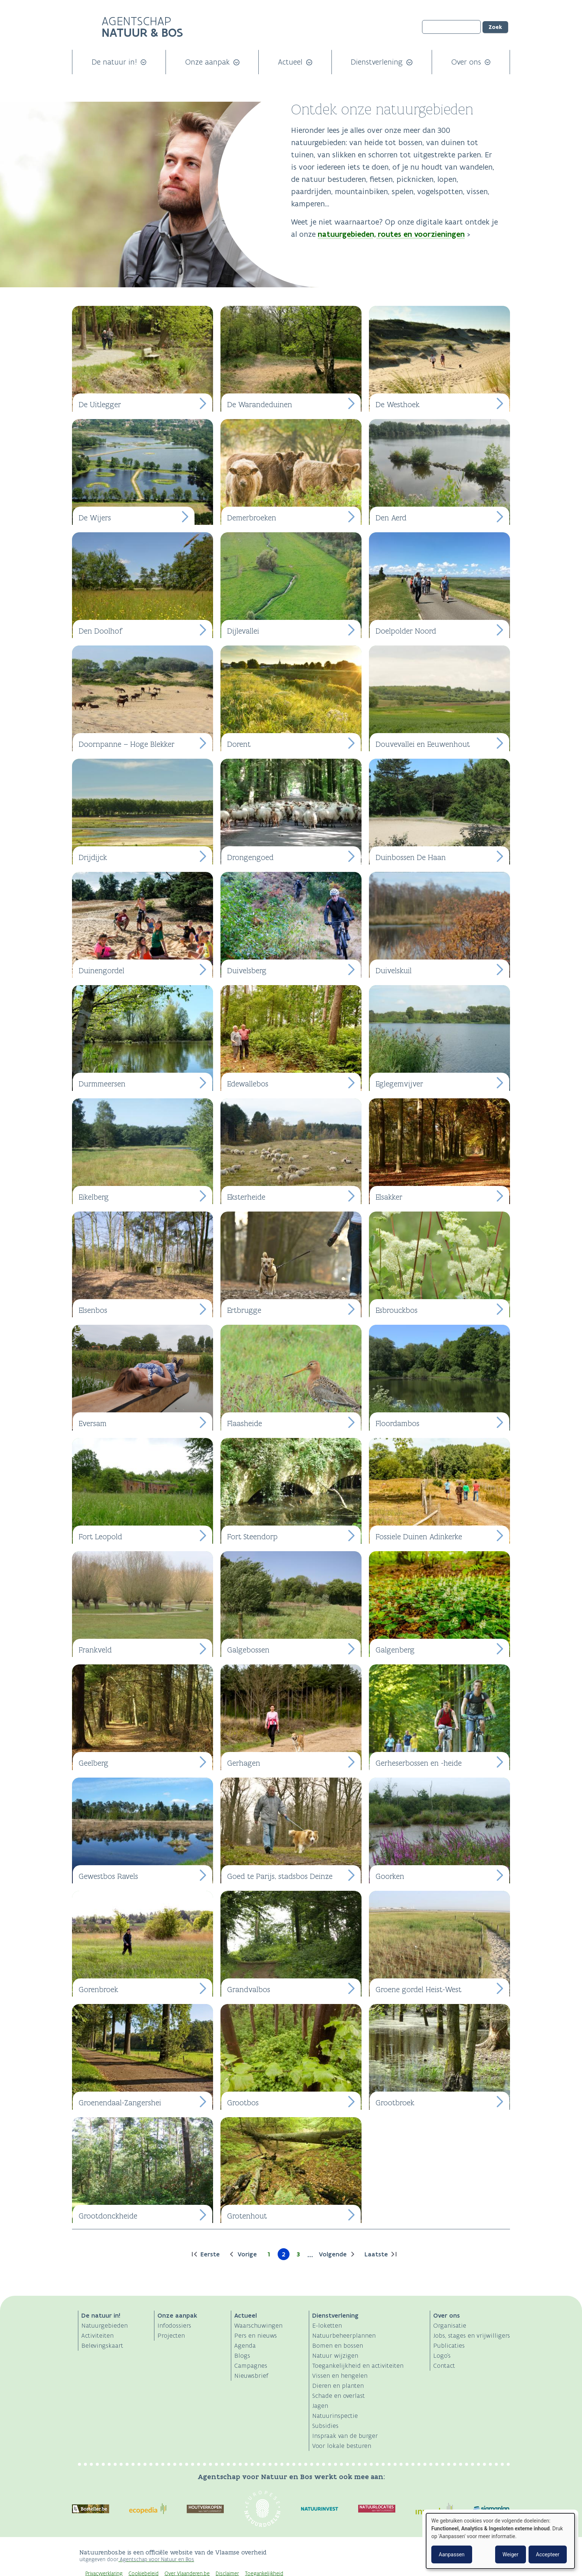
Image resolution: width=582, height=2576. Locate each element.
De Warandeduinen (259, 404)
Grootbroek (395, 2103)
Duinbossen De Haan (411, 857)
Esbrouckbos (397, 1310)
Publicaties (449, 2345)
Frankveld (95, 1650)
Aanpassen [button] (452, 2554)
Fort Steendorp (252, 1536)
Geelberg (93, 1763)
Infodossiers (174, 2325)
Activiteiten (97, 2335)
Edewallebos (247, 1084)
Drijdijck (93, 857)
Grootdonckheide (108, 2216)
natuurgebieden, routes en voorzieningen (391, 234)
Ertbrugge (244, 1310)
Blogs (242, 2355)
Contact (444, 2365)
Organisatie (449, 2325)
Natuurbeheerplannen (344, 2335)
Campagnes (250, 2365)
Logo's (442, 2355)
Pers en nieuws (255, 2335)
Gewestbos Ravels (108, 1876)
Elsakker (389, 1197)
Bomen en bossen (337, 2345)
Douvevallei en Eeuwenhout (423, 744)
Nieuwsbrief (251, 2375)
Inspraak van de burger (345, 2436)
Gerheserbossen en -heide (419, 1763)
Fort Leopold (100, 1536)
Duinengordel (101, 970)
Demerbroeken (251, 518)
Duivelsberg (247, 970)
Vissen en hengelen (339, 2375)
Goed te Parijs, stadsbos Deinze (280, 1876)
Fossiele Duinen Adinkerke (419, 1536)
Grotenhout (247, 2216)
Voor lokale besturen (341, 2446)
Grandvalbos (248, 1989)
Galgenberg (395, 1650)
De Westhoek (397, 404)
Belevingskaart (102, 2345)
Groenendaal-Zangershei (120, 2103)
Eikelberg (94, 1197)
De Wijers (95, 518)
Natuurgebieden (104, 2325)
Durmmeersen (102, 1084)
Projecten (171, 2335)
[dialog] (500, 2541)
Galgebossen (248, 1650)
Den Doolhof (100, 631)
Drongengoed (250, 857)
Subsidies (325, 2426)
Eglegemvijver (399, 1084)
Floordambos (397, 1423)
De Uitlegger (100, 404)
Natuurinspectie (335, 2416)
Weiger (511, 2554)
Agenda (245, 2345)
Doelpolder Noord (406, 631)
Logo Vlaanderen (409, 2556)
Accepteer (547, 2554)
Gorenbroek (98, 1989)
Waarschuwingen (258, 2325)
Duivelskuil (394, 970)
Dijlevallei (243, 631)
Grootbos (243, 2103)
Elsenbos (93, 1310)
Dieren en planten (338, 2386)
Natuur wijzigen (335, 2355)
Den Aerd (391, 518)
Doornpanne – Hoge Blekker (126, 744)
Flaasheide (244, 1423)
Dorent (239, 744)
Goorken (390, 1876)
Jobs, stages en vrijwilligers (471, 2335)
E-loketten (327, 2325)
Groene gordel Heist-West (418, 1989)
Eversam (93, 1423)
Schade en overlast (338, 2396)
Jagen (320, 2406)
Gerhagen (243, 1763)
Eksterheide (246, 1197)
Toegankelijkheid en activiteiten (357, 2365)
